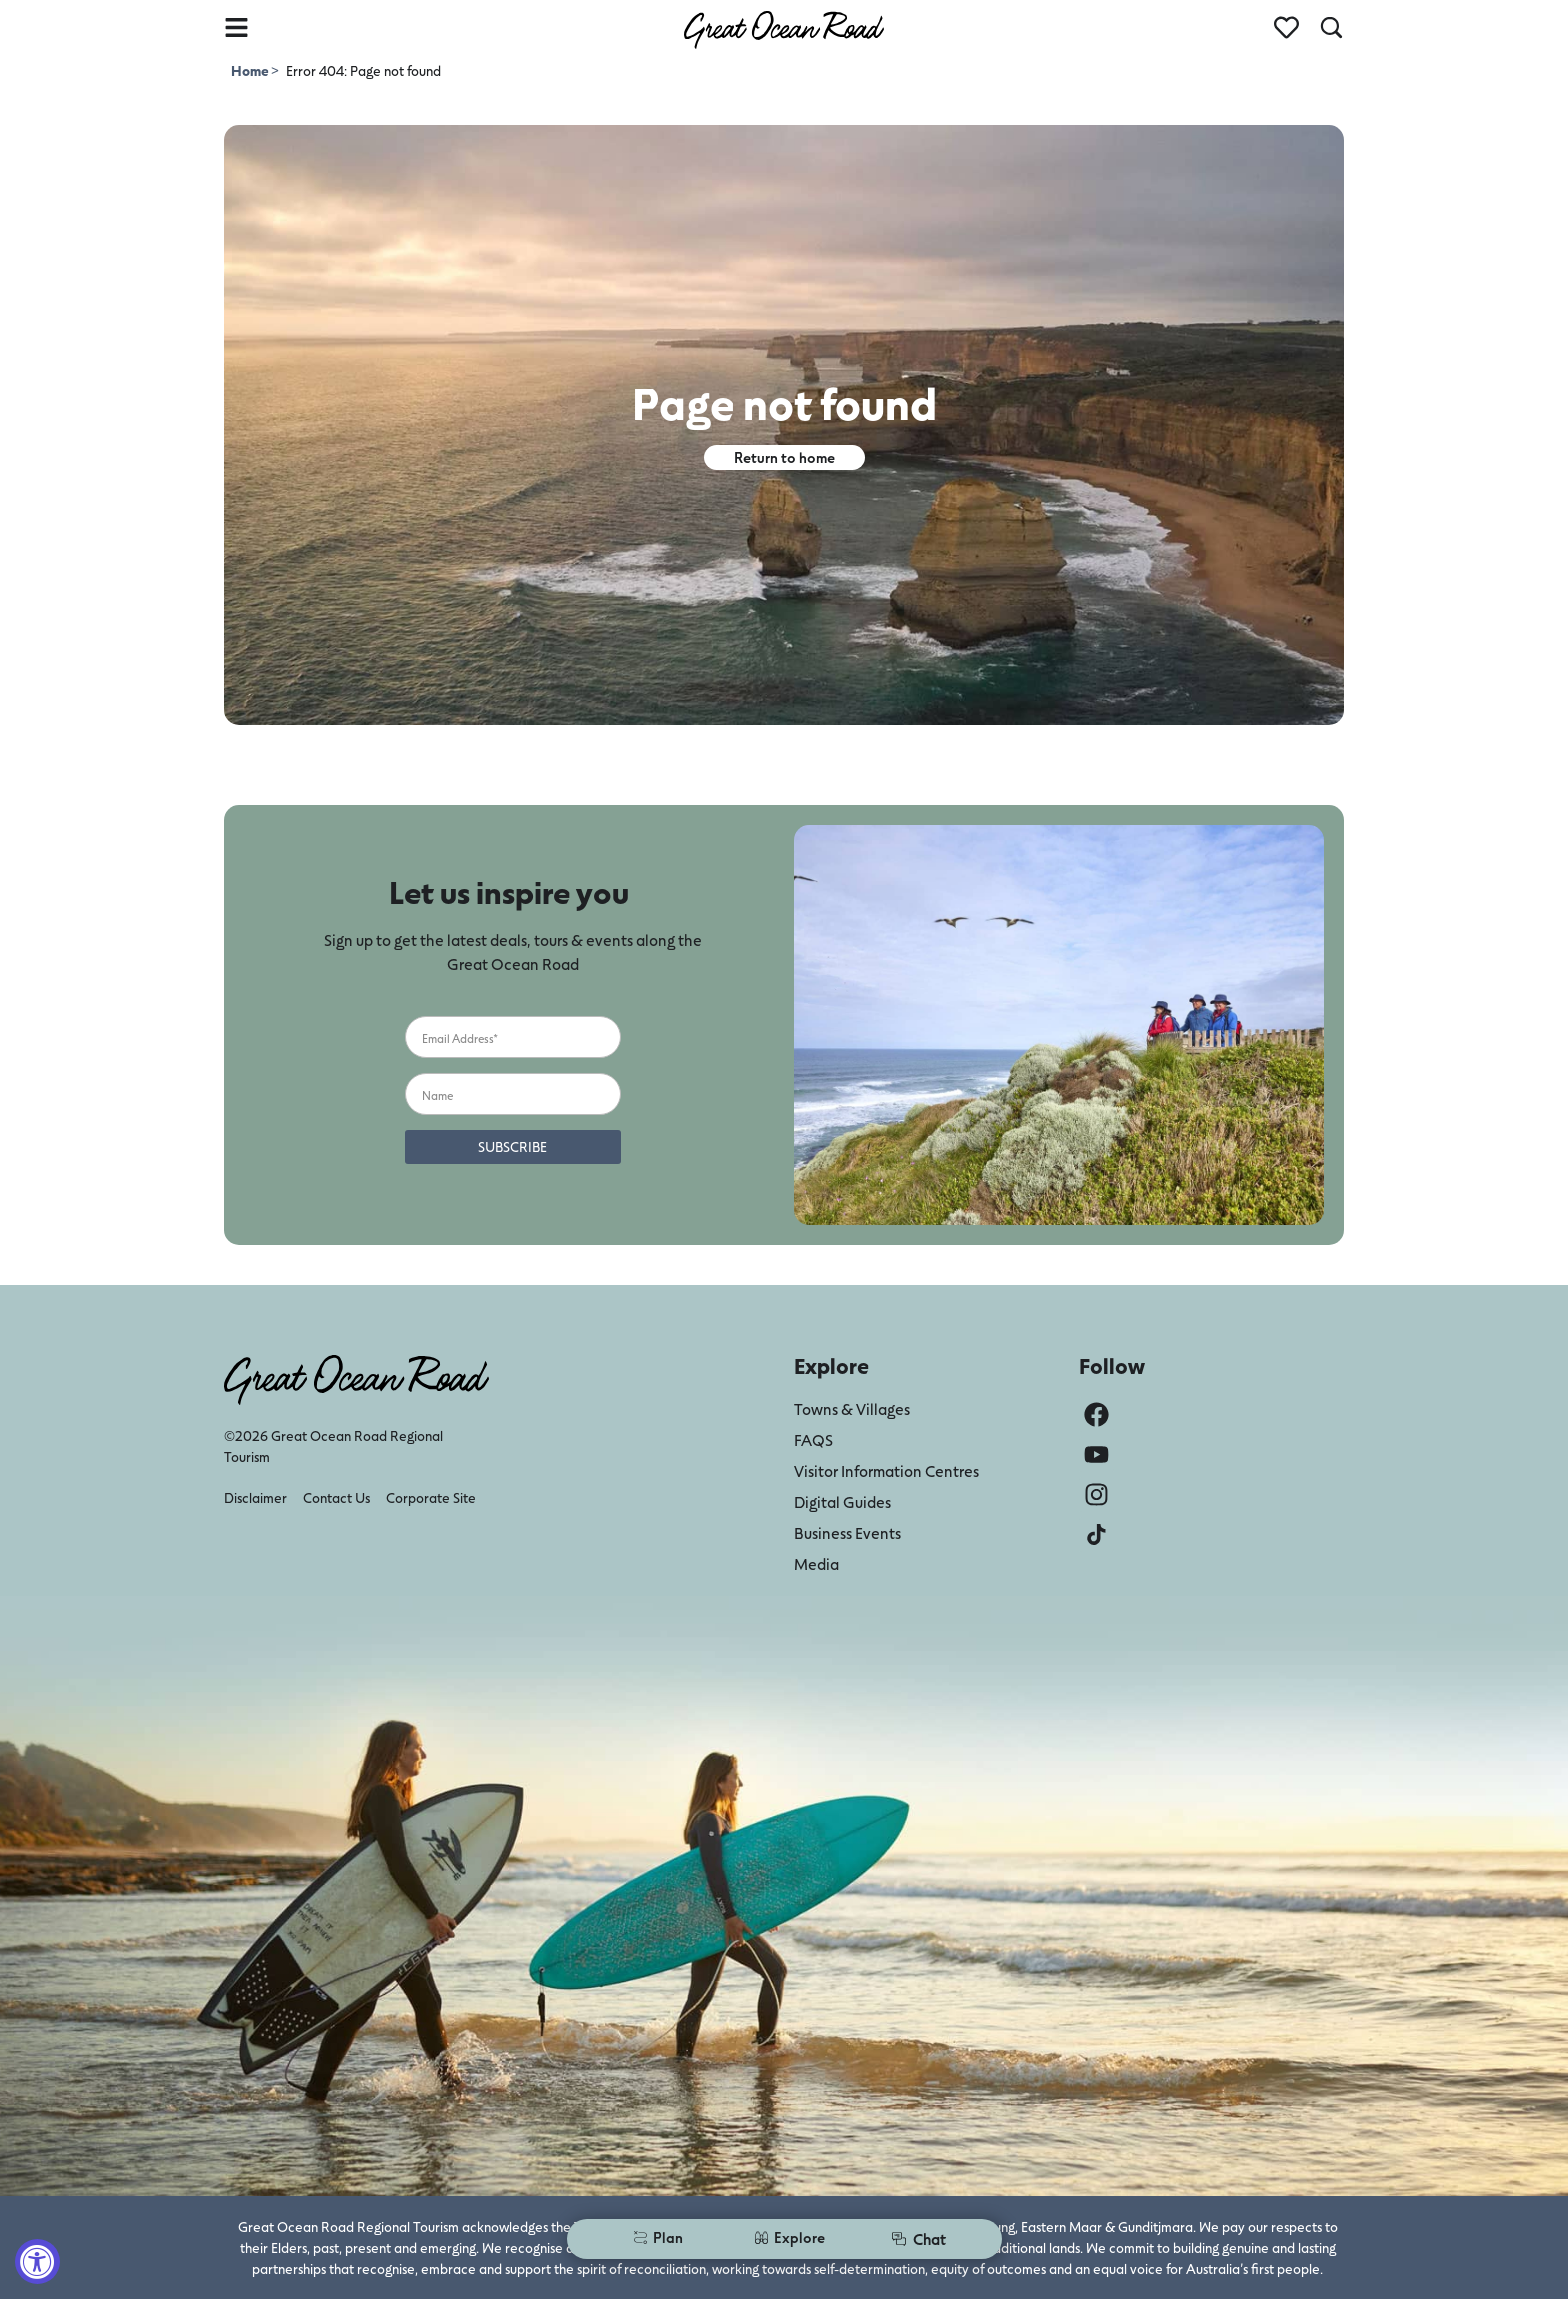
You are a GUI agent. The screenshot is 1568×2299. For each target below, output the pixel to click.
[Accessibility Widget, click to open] (37, 2261)
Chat (918, 2238)
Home (251, 70)
